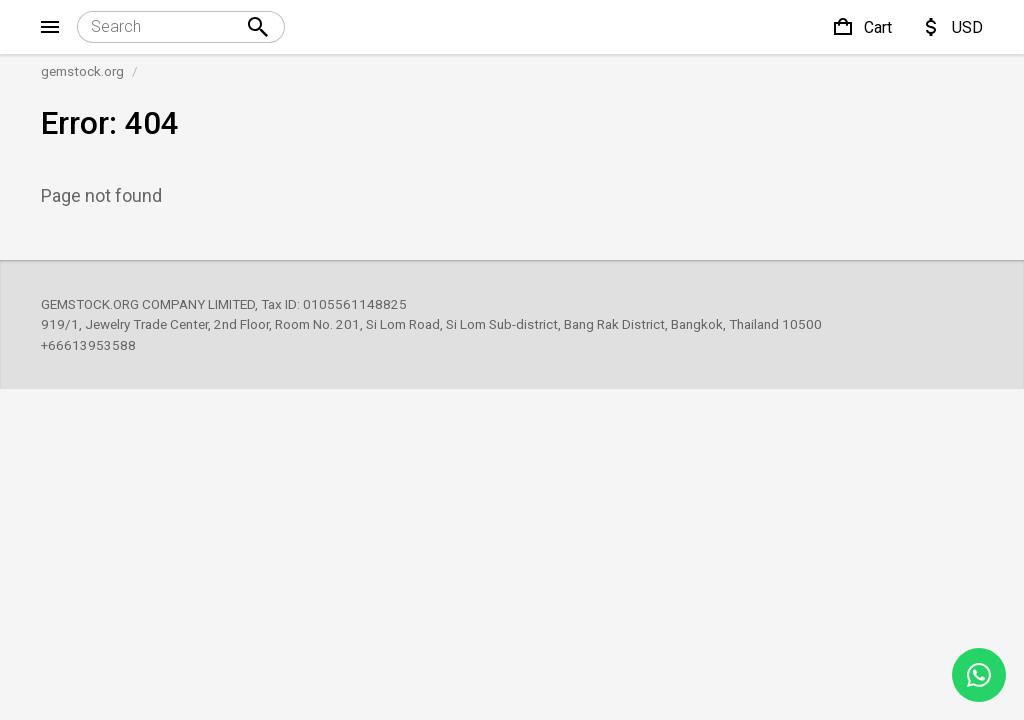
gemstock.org (82, 71)
